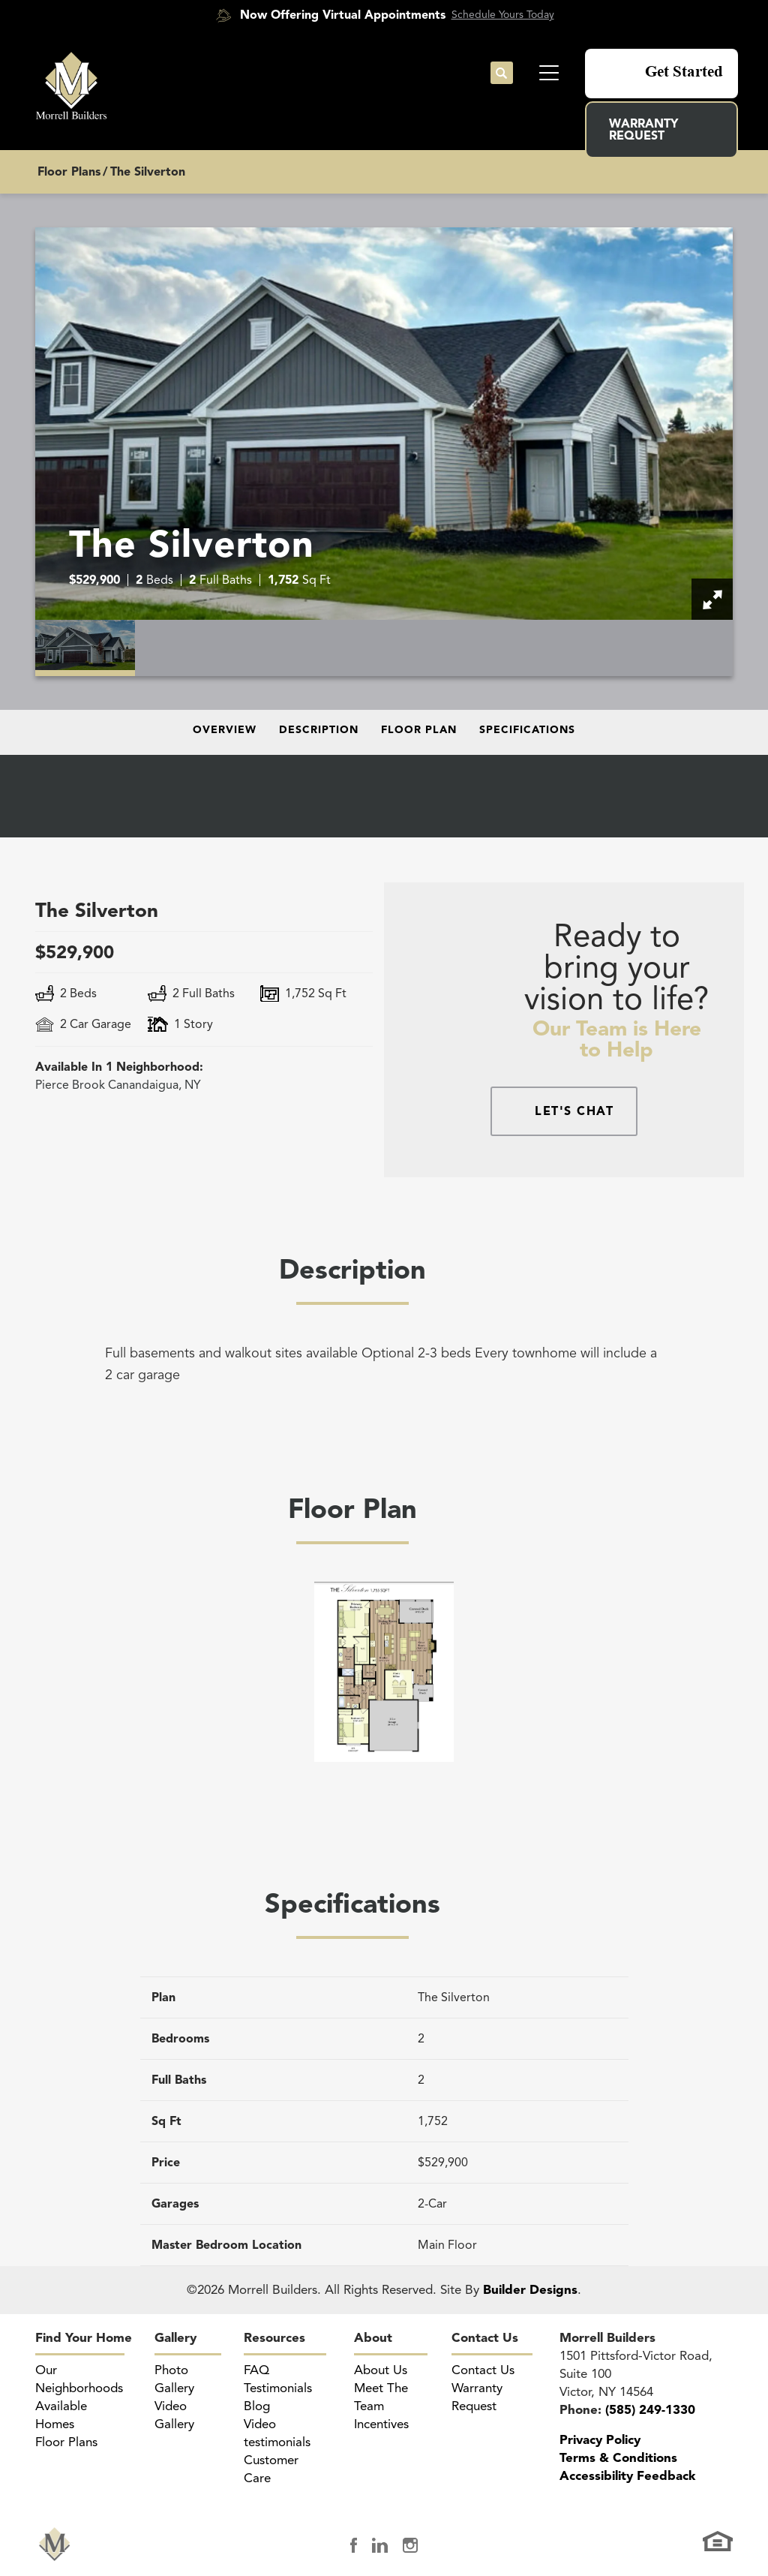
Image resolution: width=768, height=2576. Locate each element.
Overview (224, 729)
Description (318, 729)
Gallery (175, 2338)
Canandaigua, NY (118, 1085)
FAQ (256, 2370)
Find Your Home (83, 2338)
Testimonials (278, 2388)
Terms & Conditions (618, 2458)
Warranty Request (643, 129)
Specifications (527, 729)
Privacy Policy (600, 2440)
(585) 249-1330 (650, 2410)
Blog (257, 2406)
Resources (274, 2338)
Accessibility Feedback (627, 2476)
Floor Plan (419, 729)
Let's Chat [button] (574, 1111)
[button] (501, 74)
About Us (380, 2370)
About (373, 2338)
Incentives (381, 2424)
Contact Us (485, 2338)
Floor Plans (69, 171)
